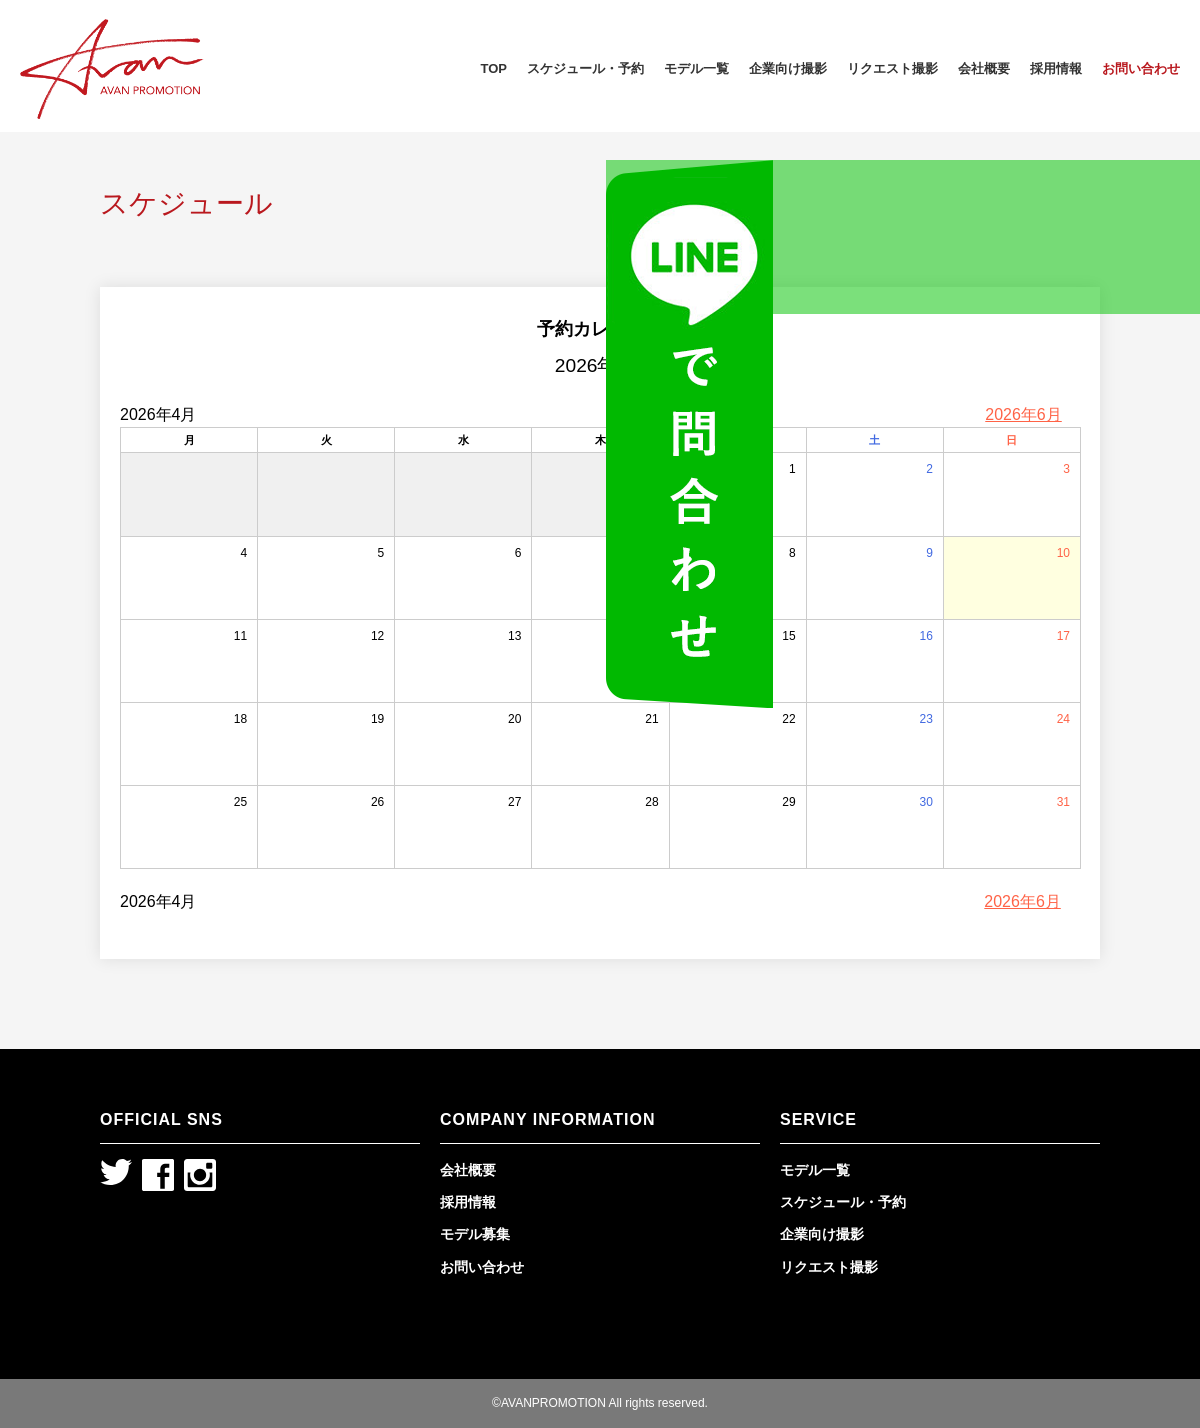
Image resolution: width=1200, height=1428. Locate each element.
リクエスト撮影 (892, 68)
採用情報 (1056, 68)
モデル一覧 (696, 68)
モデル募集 (475, 1234)
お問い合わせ (1141, 68)
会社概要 (984, 68)
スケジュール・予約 (585, 68)
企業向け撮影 (788, 68)
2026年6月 (1023, 414)
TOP (494, 68)
